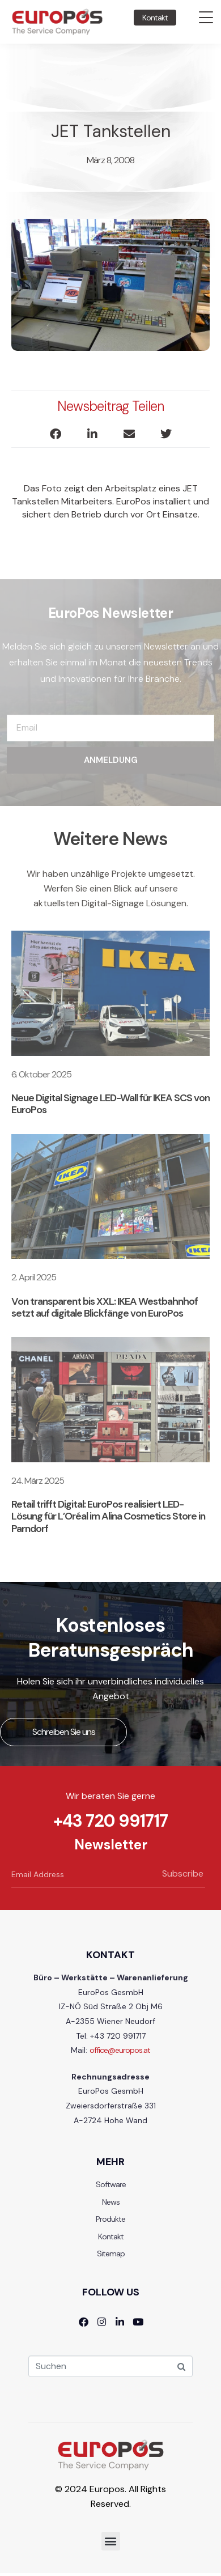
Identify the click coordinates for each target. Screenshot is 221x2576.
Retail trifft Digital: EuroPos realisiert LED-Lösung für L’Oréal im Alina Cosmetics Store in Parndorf (108, 1516)
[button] (55, 434)
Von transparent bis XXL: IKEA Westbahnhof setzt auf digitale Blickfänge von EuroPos (104, 1307)
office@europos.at (120, 2050)
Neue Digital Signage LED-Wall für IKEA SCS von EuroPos (110, 1104)
